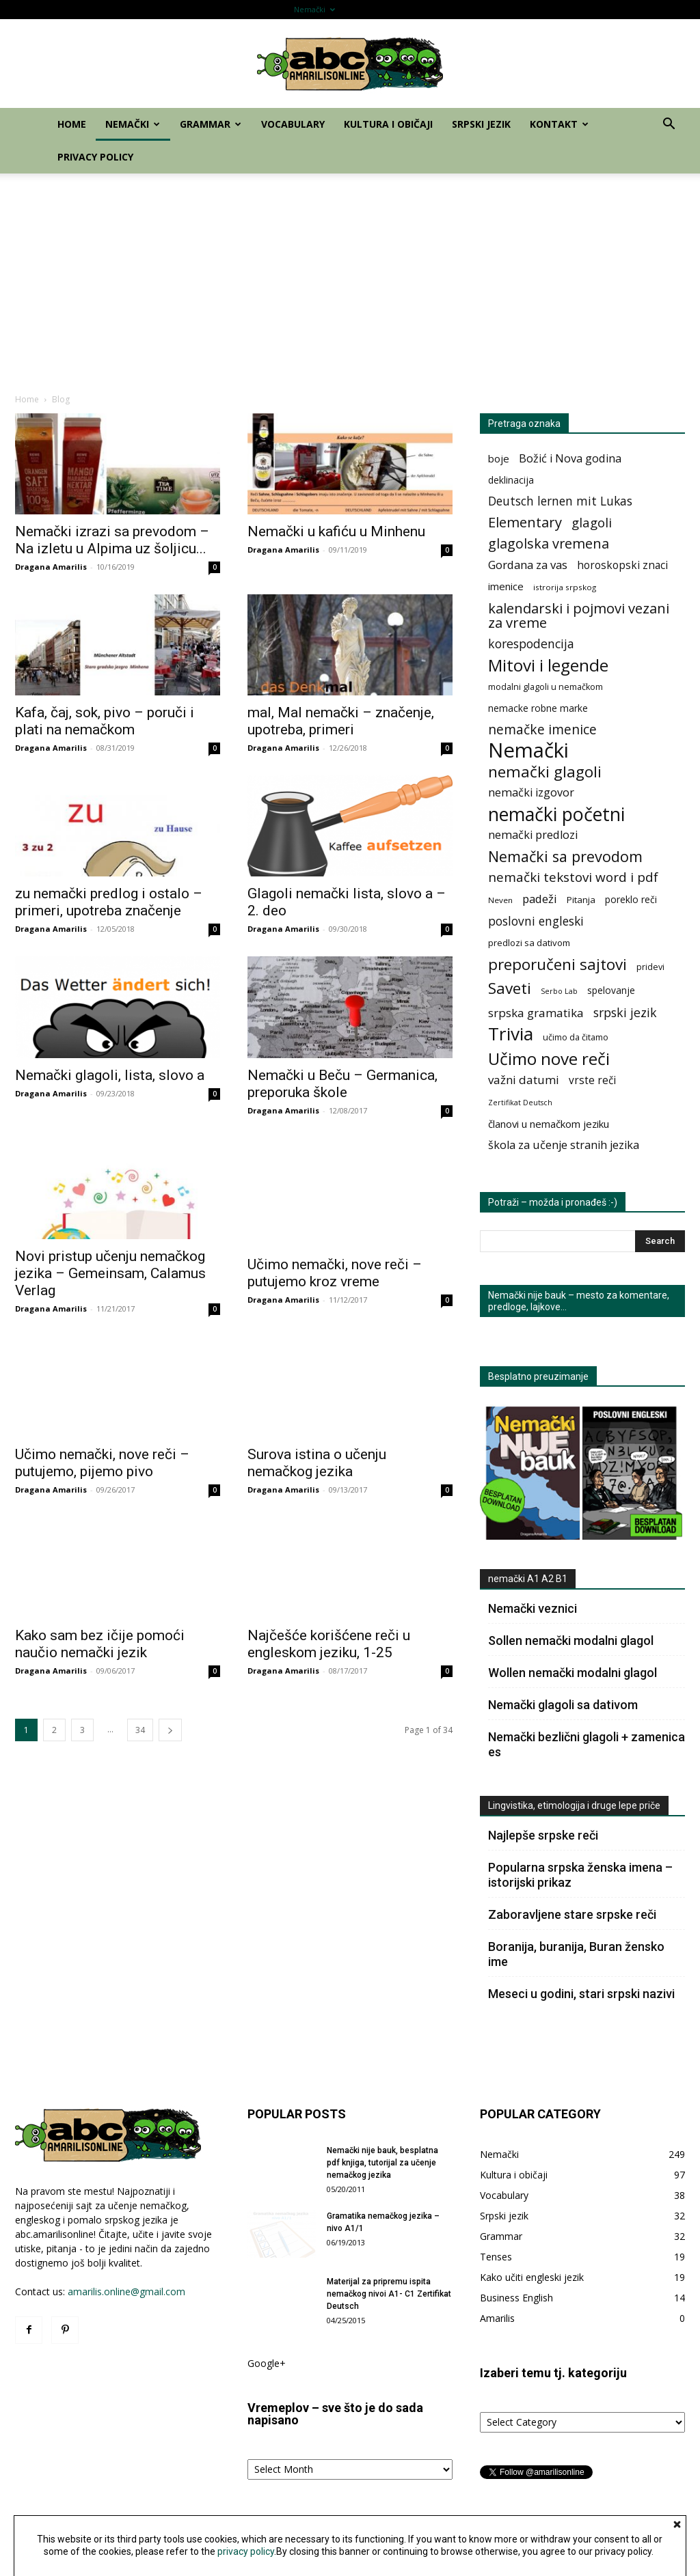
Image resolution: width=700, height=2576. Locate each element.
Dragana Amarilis (51, 567)
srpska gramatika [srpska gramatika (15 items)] (536, 1013)
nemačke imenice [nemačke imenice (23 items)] (542, 729)
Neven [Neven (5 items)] (500, 900)
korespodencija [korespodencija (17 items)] (531, 644)
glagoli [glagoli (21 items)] (591, 522)
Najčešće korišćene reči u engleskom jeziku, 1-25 (328, 1644)
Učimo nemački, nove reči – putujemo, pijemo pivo (102, 1463)
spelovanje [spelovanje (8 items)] (611, 990)
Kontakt (602, 9)
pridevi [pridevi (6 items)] (650, 967)
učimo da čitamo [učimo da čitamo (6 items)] (575, 1037)
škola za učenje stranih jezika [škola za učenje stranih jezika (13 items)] (563, 1145)
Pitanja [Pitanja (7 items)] (581, 900)
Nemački (314, 9)
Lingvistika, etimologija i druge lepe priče (574, 1805)
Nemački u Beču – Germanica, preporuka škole (342, 1083)
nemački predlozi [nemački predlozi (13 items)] (533, 835)
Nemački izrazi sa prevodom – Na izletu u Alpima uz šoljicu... (112, 540)
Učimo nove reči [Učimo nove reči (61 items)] (549, 1058)
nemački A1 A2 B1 (527, 1578)
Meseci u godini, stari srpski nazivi (581, 1993)
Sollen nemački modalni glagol (571, 1640)
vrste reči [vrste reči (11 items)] (592, 1080)
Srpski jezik (550, 9)
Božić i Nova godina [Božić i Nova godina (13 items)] (570, 459)
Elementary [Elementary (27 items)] (525, 522)
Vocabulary (427, 9)
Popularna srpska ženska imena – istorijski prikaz (580, 1874)
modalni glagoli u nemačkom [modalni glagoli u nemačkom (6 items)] (545, 687)
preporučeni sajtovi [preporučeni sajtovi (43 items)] (557, 964)
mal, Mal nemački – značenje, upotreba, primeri (340, 721)
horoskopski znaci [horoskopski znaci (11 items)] (622, 565)
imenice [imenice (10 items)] (506, 586)
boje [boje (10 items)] (498, 458)
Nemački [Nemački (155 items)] (528, 750)
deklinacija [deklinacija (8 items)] (511, 479)
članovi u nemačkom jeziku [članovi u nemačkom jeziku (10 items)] (548, 1124)
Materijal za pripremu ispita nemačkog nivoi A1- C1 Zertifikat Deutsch (389, 2294)
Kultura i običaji (489, 9)
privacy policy (245, 2551)
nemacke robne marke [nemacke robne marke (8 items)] (538, 708)
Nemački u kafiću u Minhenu (336, 531)
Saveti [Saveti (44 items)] (509, 988)
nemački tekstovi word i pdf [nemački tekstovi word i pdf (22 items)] (573, 877)
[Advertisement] (350, 276)
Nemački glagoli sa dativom (563, 1705)
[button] (668, 125)
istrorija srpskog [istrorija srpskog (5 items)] (564, 587)
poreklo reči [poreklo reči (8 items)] (631, 899)
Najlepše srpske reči (543, 1835)
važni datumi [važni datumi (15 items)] (523, 1079)
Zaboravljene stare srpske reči (572, 1914)
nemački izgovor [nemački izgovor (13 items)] (531, 793)
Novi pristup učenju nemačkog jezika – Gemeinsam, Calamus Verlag (110, 1273)
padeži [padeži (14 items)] (539, 898)
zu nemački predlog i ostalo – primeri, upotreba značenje (108, 902)
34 (140, 1730)
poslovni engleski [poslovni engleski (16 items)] (536, 921)
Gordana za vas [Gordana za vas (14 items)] (527, 564)
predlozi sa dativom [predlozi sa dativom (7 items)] (529, 943)
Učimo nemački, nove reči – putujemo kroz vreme (334, 1260)
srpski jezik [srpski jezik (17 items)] (625, 1013)
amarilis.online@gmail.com (126, 2291)
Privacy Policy (659, 9)
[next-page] (170, 1730)
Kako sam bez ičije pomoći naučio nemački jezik (100, 1644)
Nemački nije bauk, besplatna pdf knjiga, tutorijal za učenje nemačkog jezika (382, 2163)
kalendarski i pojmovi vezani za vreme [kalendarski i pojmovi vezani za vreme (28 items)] (578, 615)
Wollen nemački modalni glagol (572, 1672)
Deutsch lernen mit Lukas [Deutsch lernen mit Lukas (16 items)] (560, 501)
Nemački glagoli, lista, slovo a (109, 1075)
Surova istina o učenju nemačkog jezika (316, 1463)
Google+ (266, 2363)
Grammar (371, 9)
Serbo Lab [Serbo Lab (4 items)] (559, 991)
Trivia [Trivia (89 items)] (510, 1034)
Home (269, 9)
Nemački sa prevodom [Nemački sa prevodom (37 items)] (565, 856)
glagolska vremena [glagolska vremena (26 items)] (548, 543)
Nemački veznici (532, 1608)
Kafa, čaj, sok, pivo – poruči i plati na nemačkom (104, 721)
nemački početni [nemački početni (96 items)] (556, 814)
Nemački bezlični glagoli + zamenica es (586, 1744)
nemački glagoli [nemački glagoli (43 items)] (545, 771)
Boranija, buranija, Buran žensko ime (576, 1954)
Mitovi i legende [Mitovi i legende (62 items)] (548, 665)
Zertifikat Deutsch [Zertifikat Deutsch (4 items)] (520, 1102)
